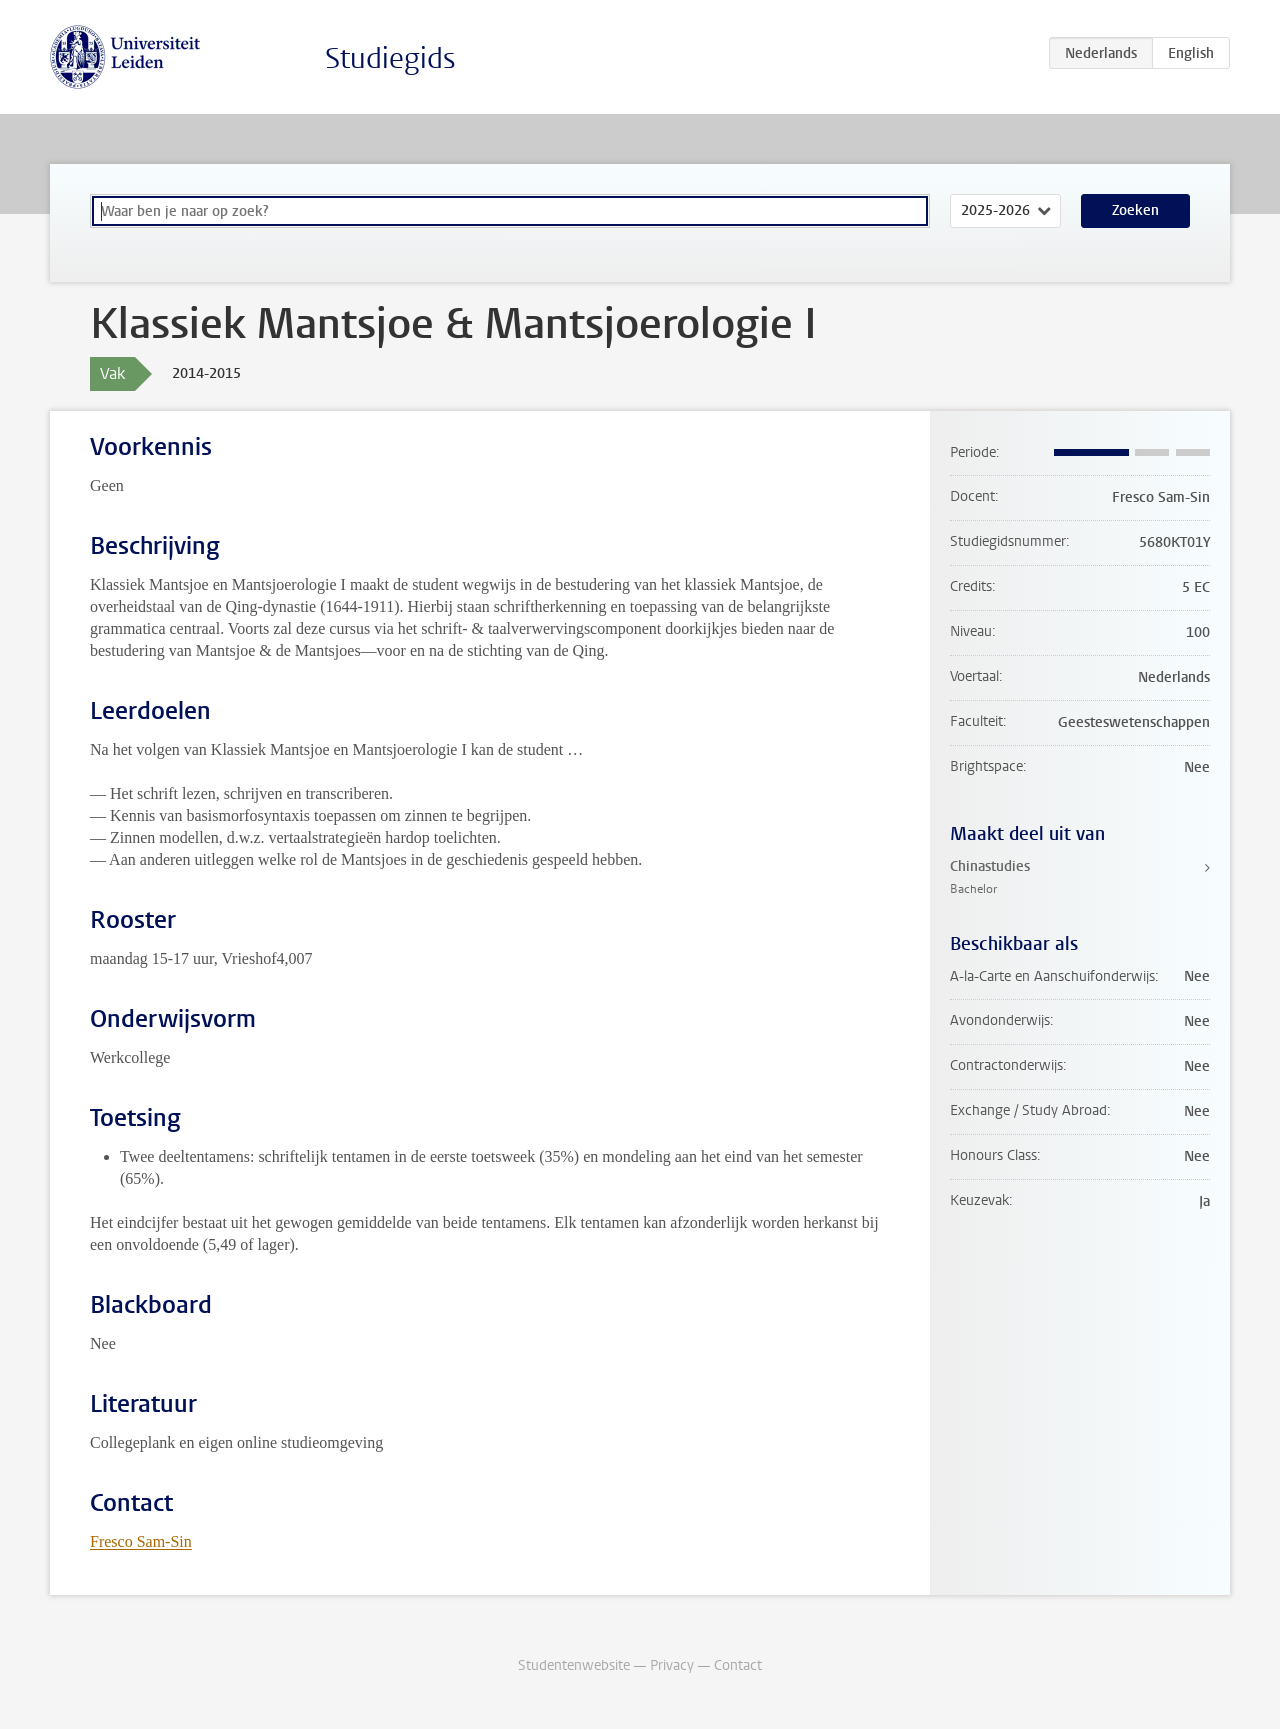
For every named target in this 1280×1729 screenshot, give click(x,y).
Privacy (672, 1665)
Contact (738, 1665)
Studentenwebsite (574, 1665)
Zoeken (1135, 210)
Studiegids (390, 58)
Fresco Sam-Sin (141, 1541)
